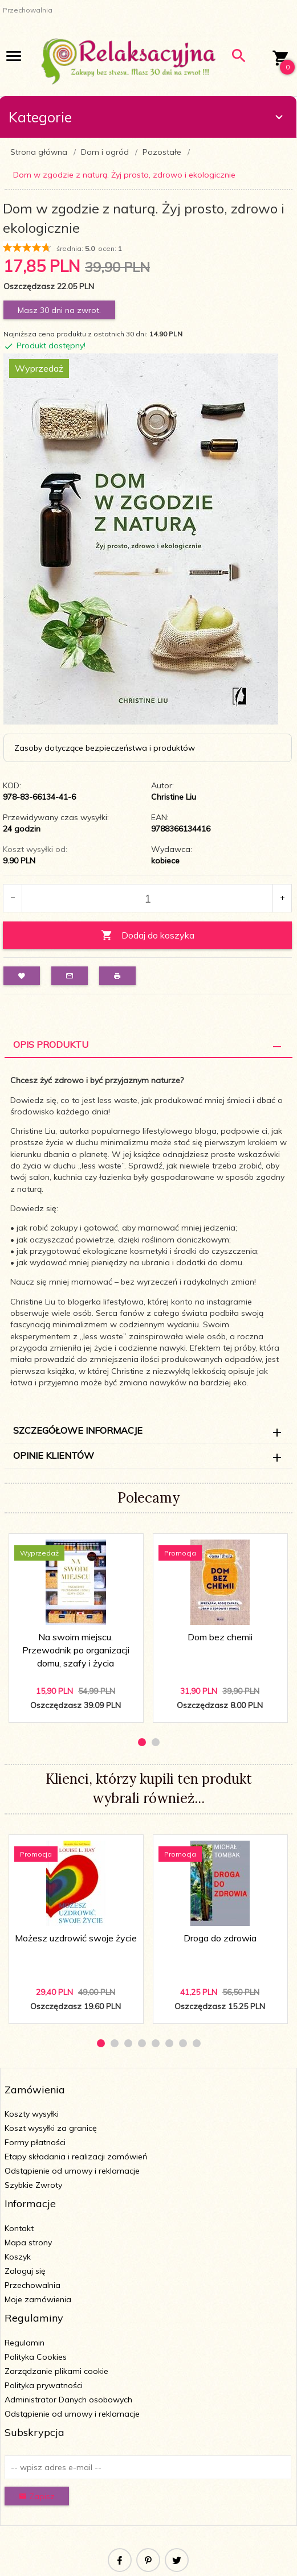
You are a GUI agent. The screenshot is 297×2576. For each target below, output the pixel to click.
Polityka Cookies (36, 2357)
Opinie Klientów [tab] (53, 1455)
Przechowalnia (32, 2285)
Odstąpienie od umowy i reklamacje (72, 2171)
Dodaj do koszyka (147, 935)
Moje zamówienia (38, 2299)
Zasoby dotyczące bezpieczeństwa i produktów (104, 748)
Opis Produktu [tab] (50, 1044)
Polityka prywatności (44, 2385)
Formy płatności (35, 2142)
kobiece (165, 860)
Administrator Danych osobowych (68, 2399)
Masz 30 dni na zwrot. (59, 310)
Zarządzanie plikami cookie (56, 2371)
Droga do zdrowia (220, 1938)
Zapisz (37, 2496)
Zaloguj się (25, 2271)
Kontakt (19, 2228)
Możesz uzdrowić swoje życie (76, 1938)
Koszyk (18, 2257)
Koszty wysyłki (32, 2114)
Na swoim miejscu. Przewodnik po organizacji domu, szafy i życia (75, 1650)
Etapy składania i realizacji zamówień (76, 2156)
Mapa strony (28, 2242)
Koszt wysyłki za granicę (51, 2128)
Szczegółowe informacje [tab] (78, 1430)
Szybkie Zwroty (33, 2185)
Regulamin (24, 2343)
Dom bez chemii (220, 1637)
